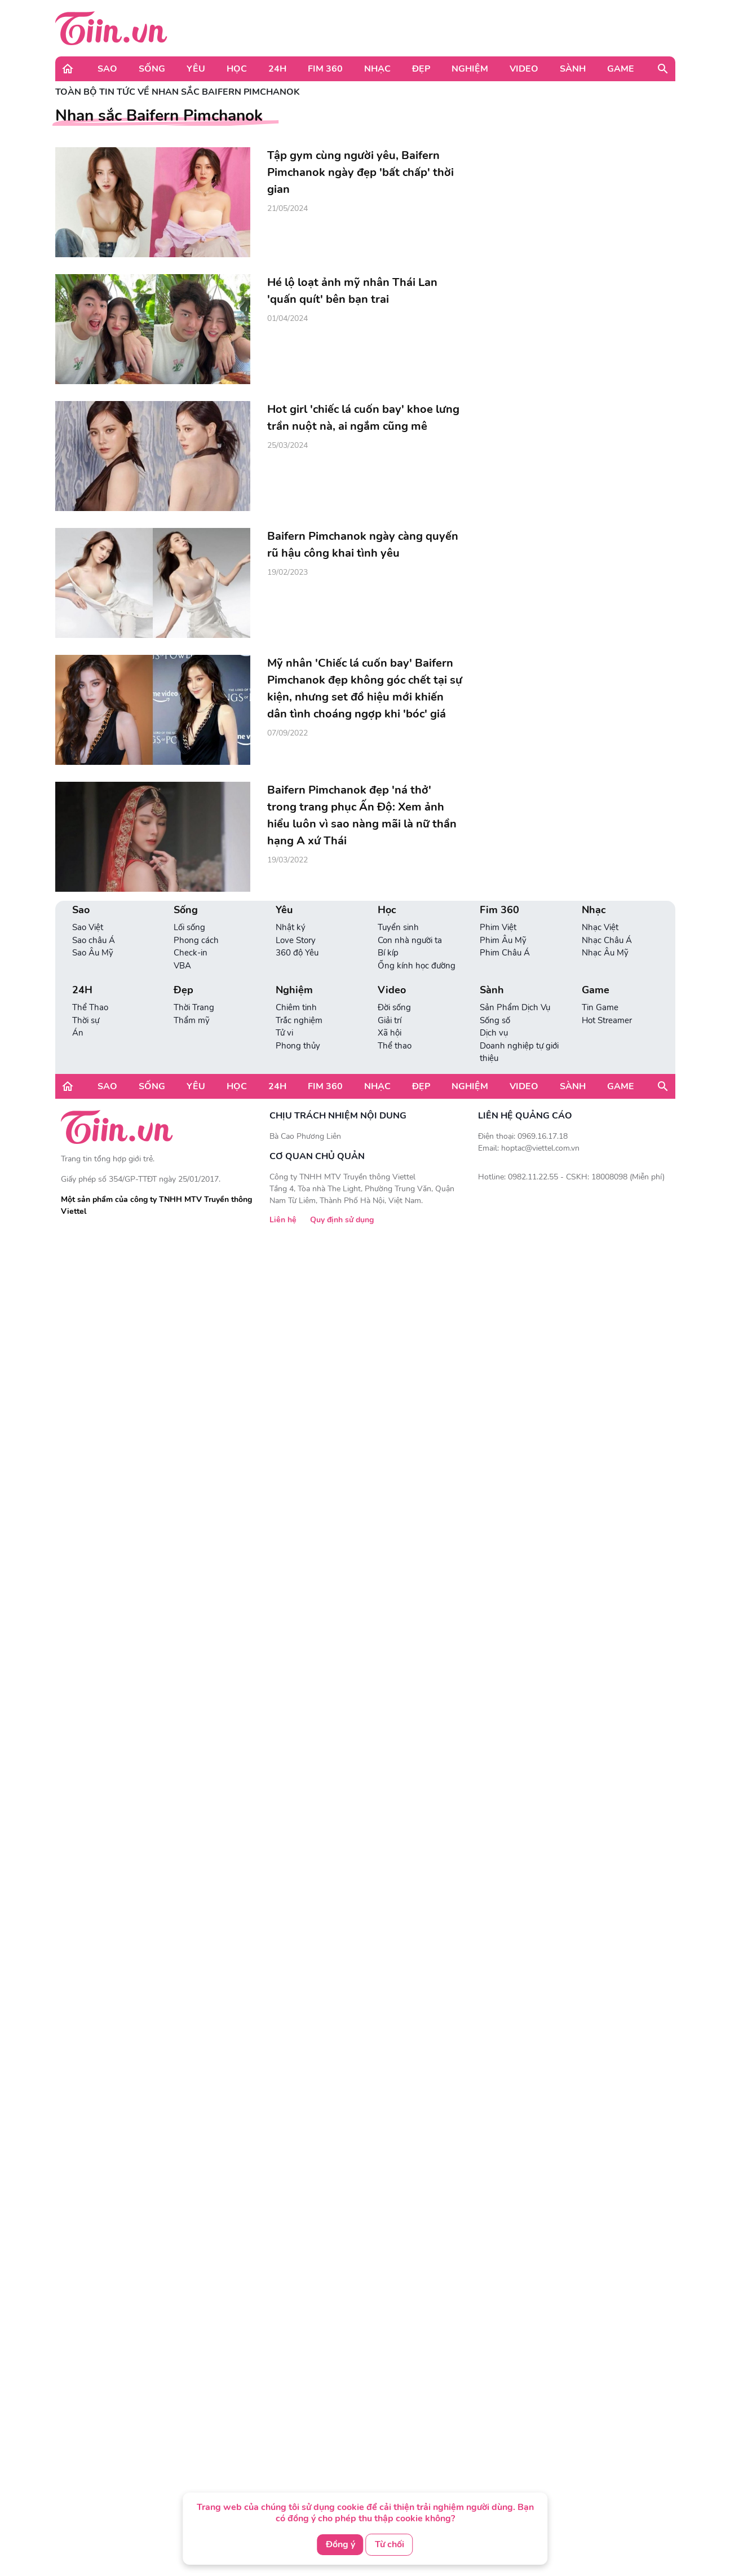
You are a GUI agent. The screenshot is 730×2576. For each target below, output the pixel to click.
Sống (152, 69)
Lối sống (189, 927)
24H (277, 69)
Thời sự (85, 1020)
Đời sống (394, 1007)
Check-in (190, 952)
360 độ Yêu (297, 952)
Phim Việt (498, 927)
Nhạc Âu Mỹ (605, 952)
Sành (573, 69)
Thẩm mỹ (192, 1020)
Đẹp (421, 69)
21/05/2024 (287, 208)
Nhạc (377, 69)
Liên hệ (283, 1219)
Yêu (196, 69)
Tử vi (284, 1032)
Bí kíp (388, 952)
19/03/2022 (287, 860)
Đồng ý (340, 2544)
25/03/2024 (287, 445)
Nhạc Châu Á (607, 940)
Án (77, 1032)
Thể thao (395, 1045)
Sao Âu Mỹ (92, 952)
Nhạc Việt (600, 927)
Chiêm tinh (296, 1007)
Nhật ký (291, 927)
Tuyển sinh (398, 927)
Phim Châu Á (505, 952)
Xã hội (389, 1032)
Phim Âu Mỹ (503, 940)
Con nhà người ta (410, 940)
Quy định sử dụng (342, 1219)
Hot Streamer (607, 1020)
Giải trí (389, 1020)
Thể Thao (90, 1007)
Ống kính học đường (416, 965)
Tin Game (600, 1007)
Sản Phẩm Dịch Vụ (515, 1007)
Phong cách (196, 940)
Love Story (296, 940)
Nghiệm (470, 69)
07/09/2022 (287, 733)
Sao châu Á (93, 940)
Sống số (495, 1020)
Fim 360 (325, 69)
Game (620, 69)
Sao (107, 69)
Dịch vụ (494, 1032)
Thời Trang (194, 1007)
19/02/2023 (287, 572)
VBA (182, 965)
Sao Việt (87, 927)
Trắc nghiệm (299, 1020)
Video (524, 69)
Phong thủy (298, 1045)
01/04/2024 (287, 318)
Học (237, 69)
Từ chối (389, 2544)
